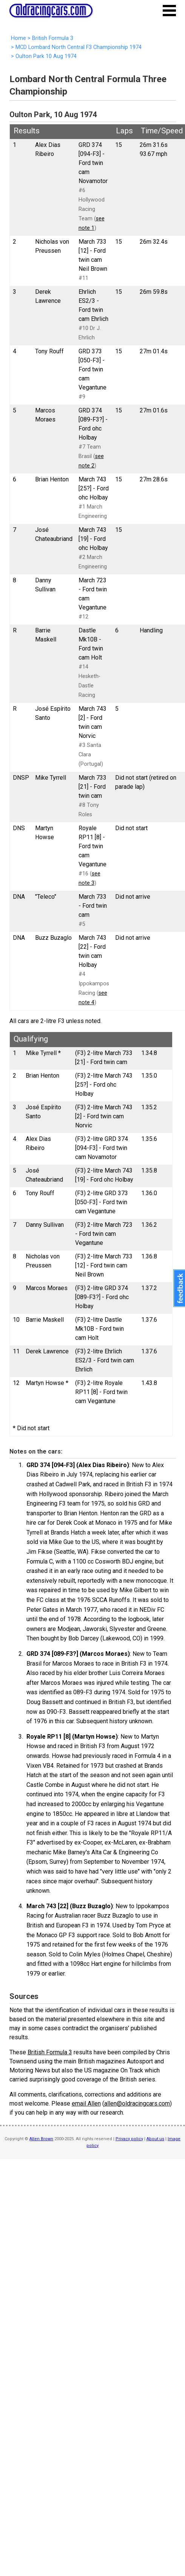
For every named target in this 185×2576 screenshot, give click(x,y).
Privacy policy (129, 2138)
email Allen (86, 2103)
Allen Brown (41, 2138)
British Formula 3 (50, 2052)
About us (155, 2138)
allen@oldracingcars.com (137, 2103)
